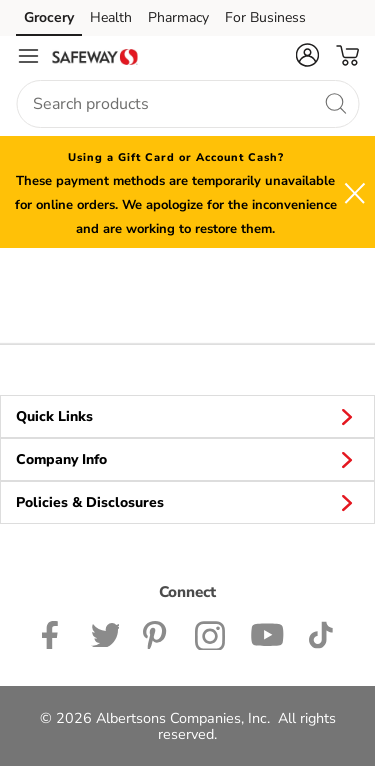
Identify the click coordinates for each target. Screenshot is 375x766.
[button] (307, 55)
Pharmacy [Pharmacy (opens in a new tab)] (178, 17)
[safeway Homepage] (95, 56)
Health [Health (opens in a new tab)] (111, 17)
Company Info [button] (187, 459)
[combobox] (187, 104)
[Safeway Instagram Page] (210, 633)
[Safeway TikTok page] (320, 633)
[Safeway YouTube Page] (267, 633)
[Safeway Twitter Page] (105, 633)
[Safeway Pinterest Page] (157, 633)
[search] (335, 103)
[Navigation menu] (28, 56)
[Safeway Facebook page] (54, 633)
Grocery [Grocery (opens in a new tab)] (49, 17)
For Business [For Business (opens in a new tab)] (265, 17)
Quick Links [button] (187, 416)
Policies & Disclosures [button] (187, 502)
